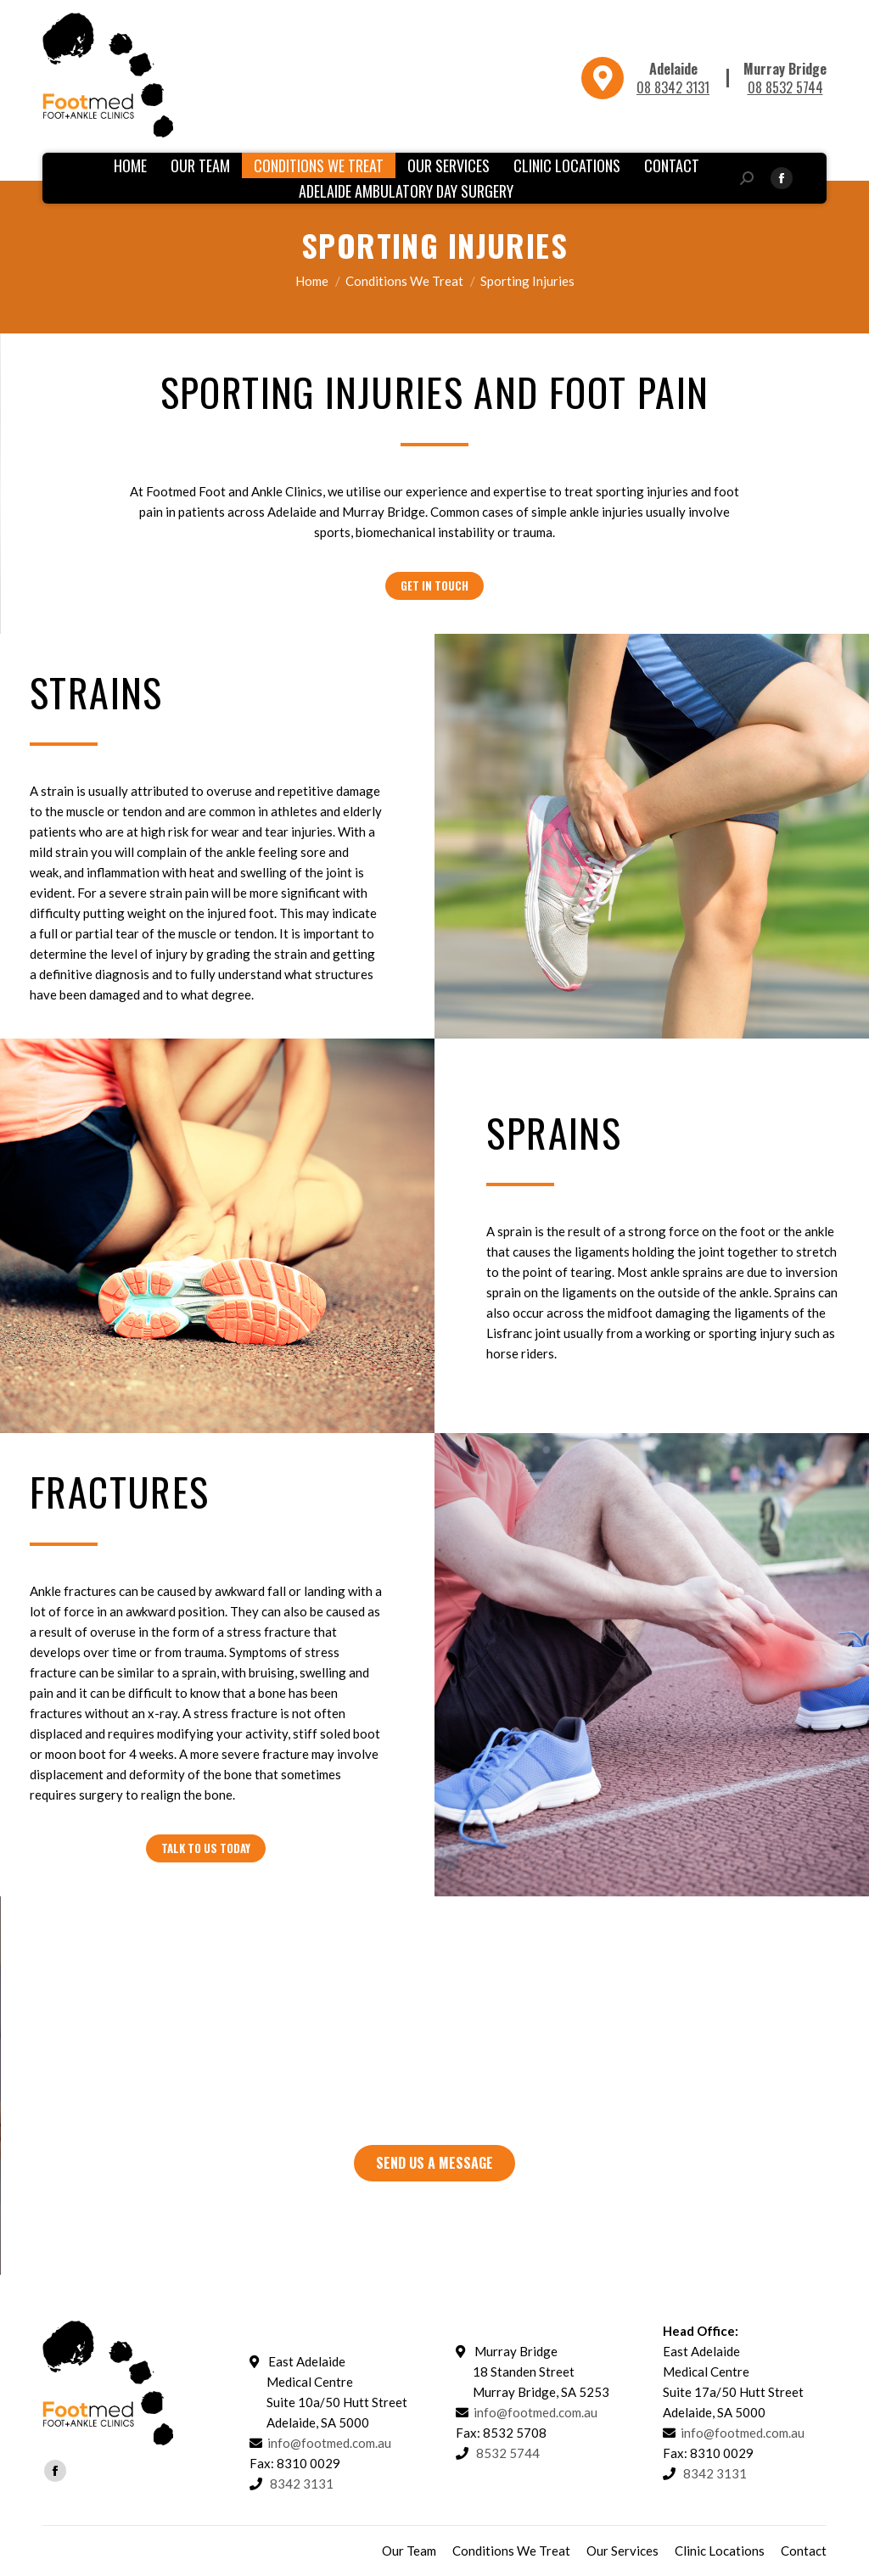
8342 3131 (477, 2078)
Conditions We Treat (404, 280)
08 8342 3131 (672, 87)
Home (311, 280)
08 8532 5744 (785, 87)
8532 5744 (508, 2453)
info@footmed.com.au (329, 2442)
